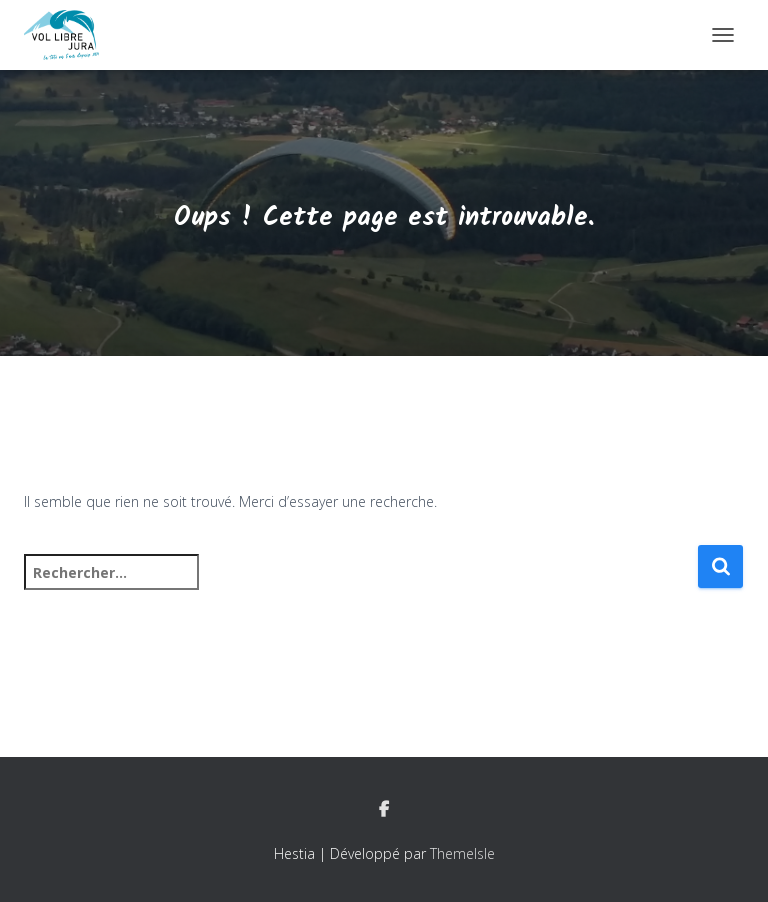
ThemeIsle (462, 853)
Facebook (384, 810)
